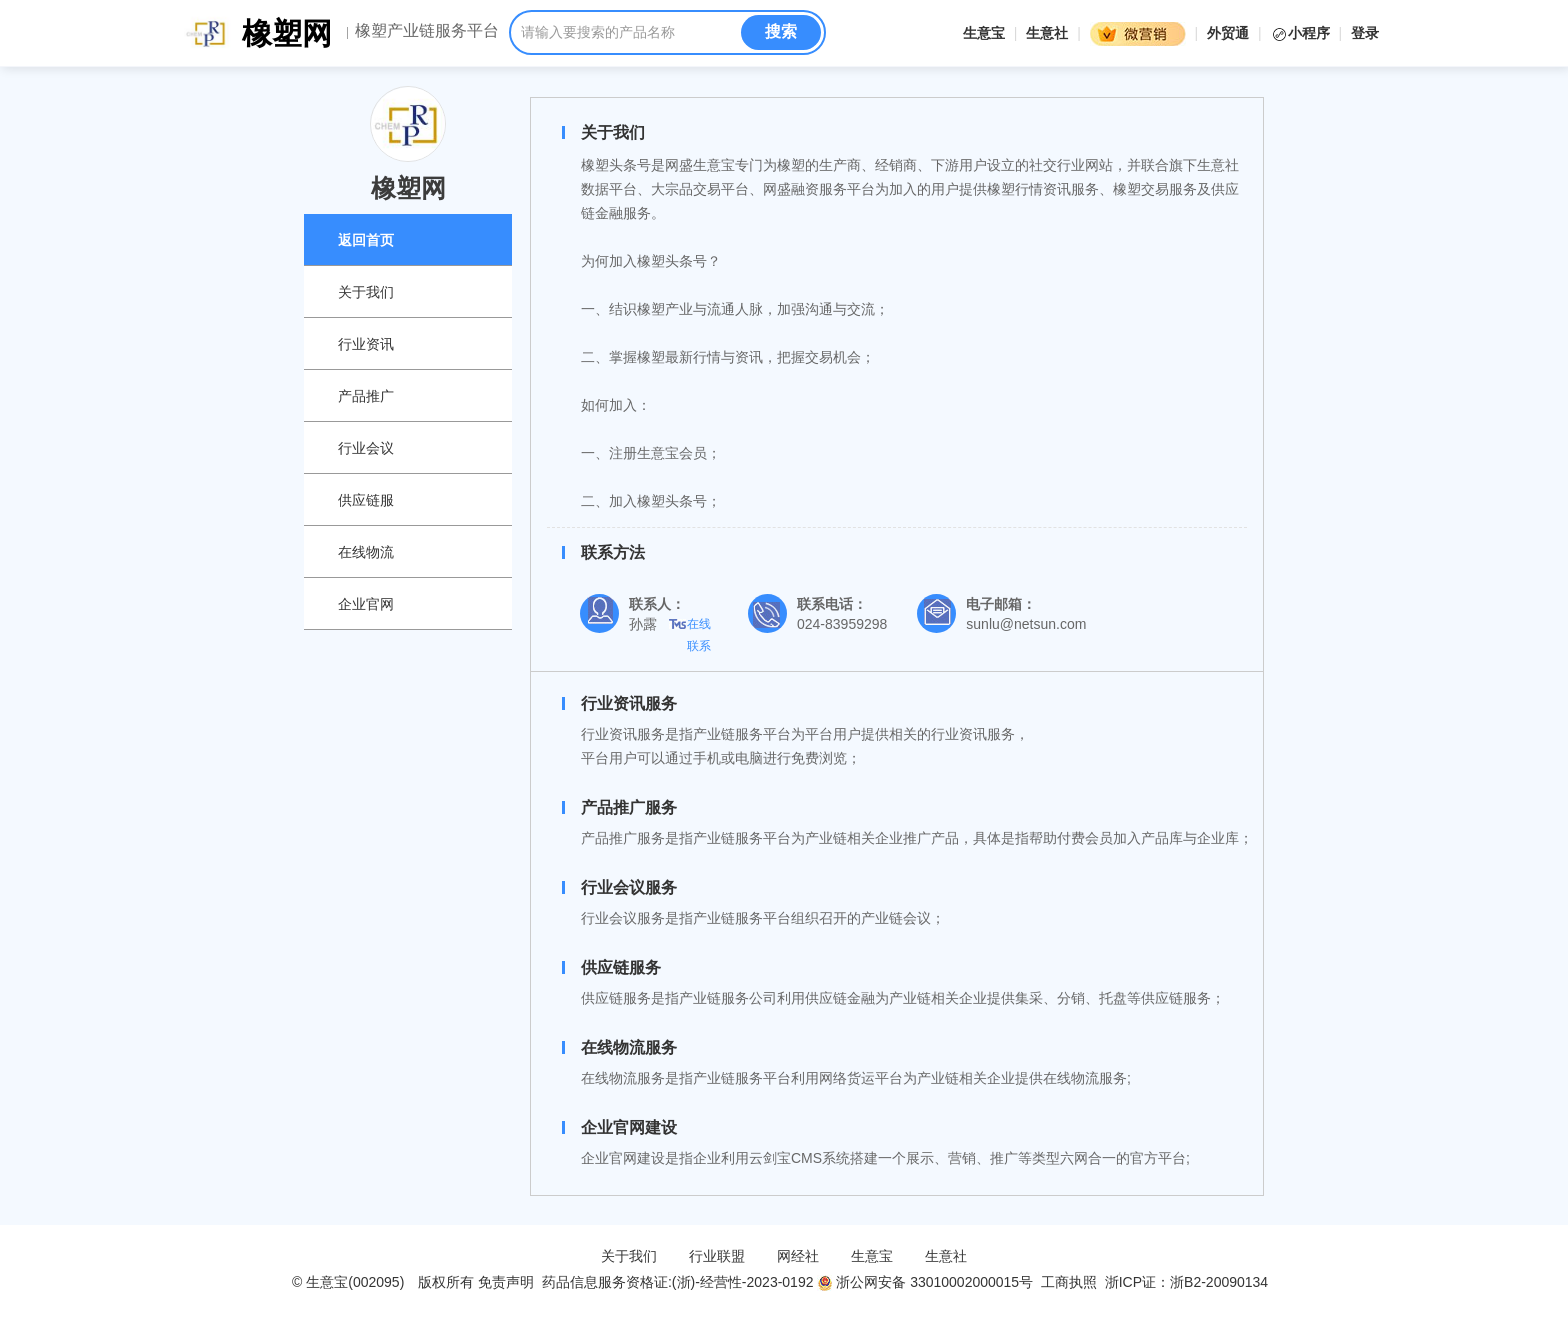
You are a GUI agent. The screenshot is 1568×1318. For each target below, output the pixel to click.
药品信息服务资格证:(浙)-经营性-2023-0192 (675, 1282)
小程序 (1302, 33)
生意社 (1047, 33)
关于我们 (366, 292)
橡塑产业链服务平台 (427, 31)
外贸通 (1228, 33)
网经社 (798, 1256)
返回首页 (366, 240)
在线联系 (699, 626)
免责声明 (506, 1282)
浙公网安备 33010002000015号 (925, 1282)
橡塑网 (287, 33)
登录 (1365, 33)
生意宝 (984, 33)
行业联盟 (717, 1256)
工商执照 (1069, 1282)
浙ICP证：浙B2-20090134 (1188, 1282)
